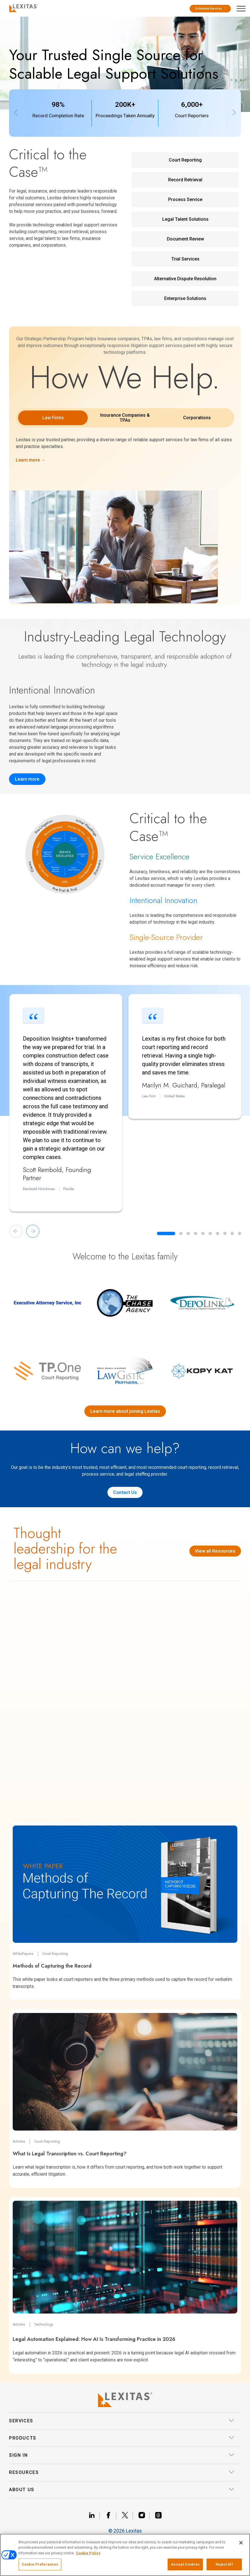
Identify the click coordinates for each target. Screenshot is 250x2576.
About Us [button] (121, 2489)
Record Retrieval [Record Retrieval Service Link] (185, 179)
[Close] (241, 2543)
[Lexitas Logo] (125, 2400)
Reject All (224, 2564)
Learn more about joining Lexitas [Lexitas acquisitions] (125, 1411)
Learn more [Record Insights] (27, 779)
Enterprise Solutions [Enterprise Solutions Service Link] (185, 298)
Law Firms (53, 417)
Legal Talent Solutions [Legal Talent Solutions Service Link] (185, 219)
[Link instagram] (144, 2515)
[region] (125, 2555)
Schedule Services (211, 8)
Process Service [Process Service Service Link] (185, 199)
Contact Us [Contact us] (125, 1492)
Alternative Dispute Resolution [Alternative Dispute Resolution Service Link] (185, 278)
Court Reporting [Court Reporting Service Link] (185, 160)
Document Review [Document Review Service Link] (185, 239)
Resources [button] (121, 2472)
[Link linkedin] (94, 2515)
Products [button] (121, 2438)
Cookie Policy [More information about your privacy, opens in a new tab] (88, 2553)
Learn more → (30, 460)
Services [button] (121, 2420)
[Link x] (127, 2515)
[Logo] (22, 7)
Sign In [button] (121, 2455)
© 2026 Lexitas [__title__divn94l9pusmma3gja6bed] (125, 2531)
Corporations (197, 417)
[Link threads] (158, 2515)
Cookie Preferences (40, 2564)
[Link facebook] (110, 2515)
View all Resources (215, 1551)
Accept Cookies (185, 2564)
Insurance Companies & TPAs (125, 417)
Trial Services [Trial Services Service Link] (185, 259)
